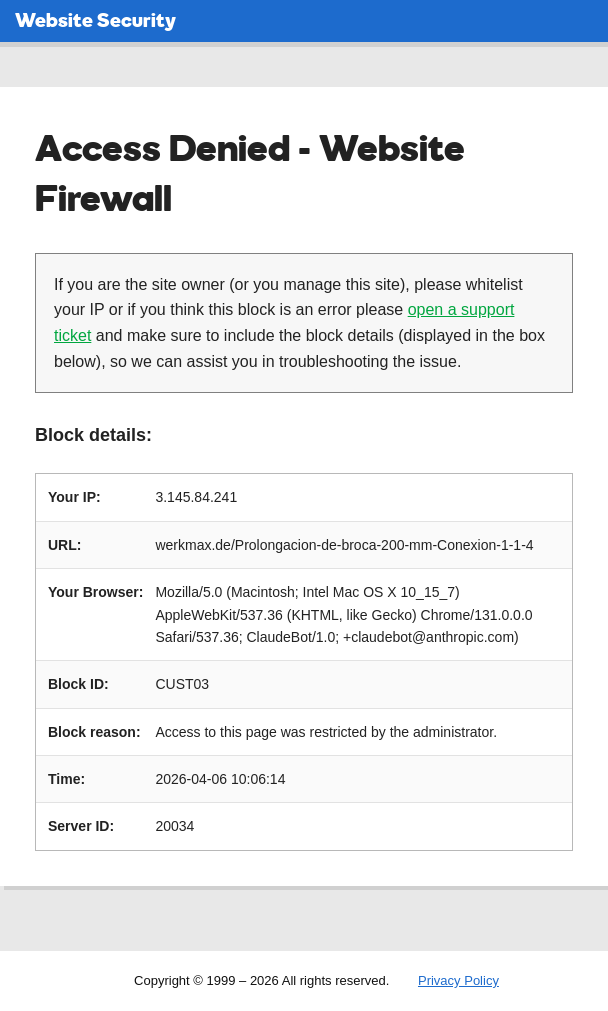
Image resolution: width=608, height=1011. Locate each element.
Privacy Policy (458, 980)
